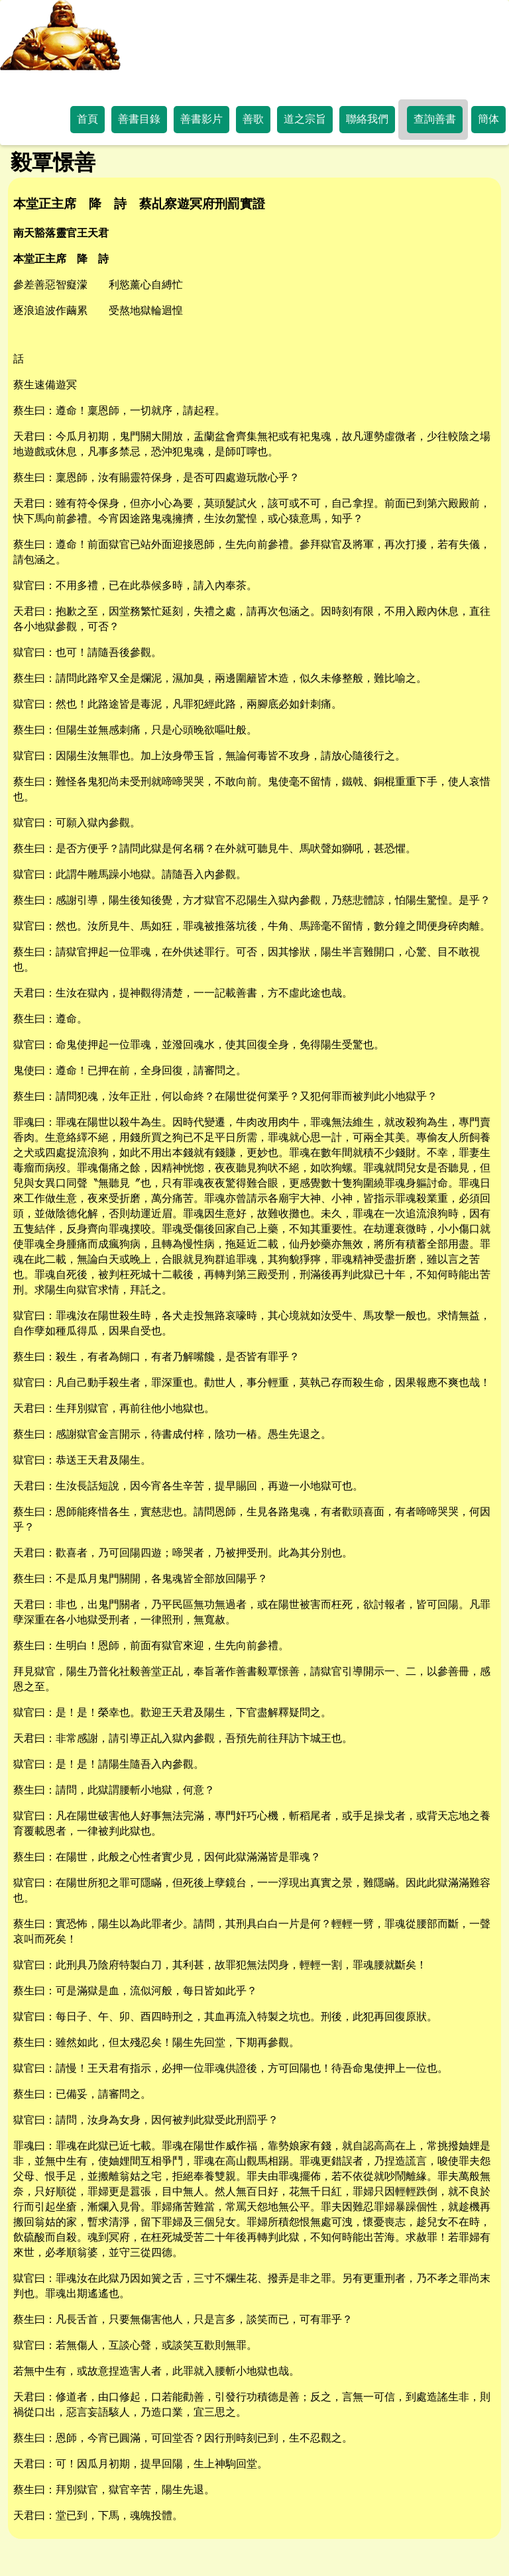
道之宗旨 (305, 119)
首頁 (87, 119)
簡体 (488, 119)
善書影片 (201, 119)
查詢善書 (435, 119)
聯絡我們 (367, 119)
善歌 (253, 119)
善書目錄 (139, 119)
